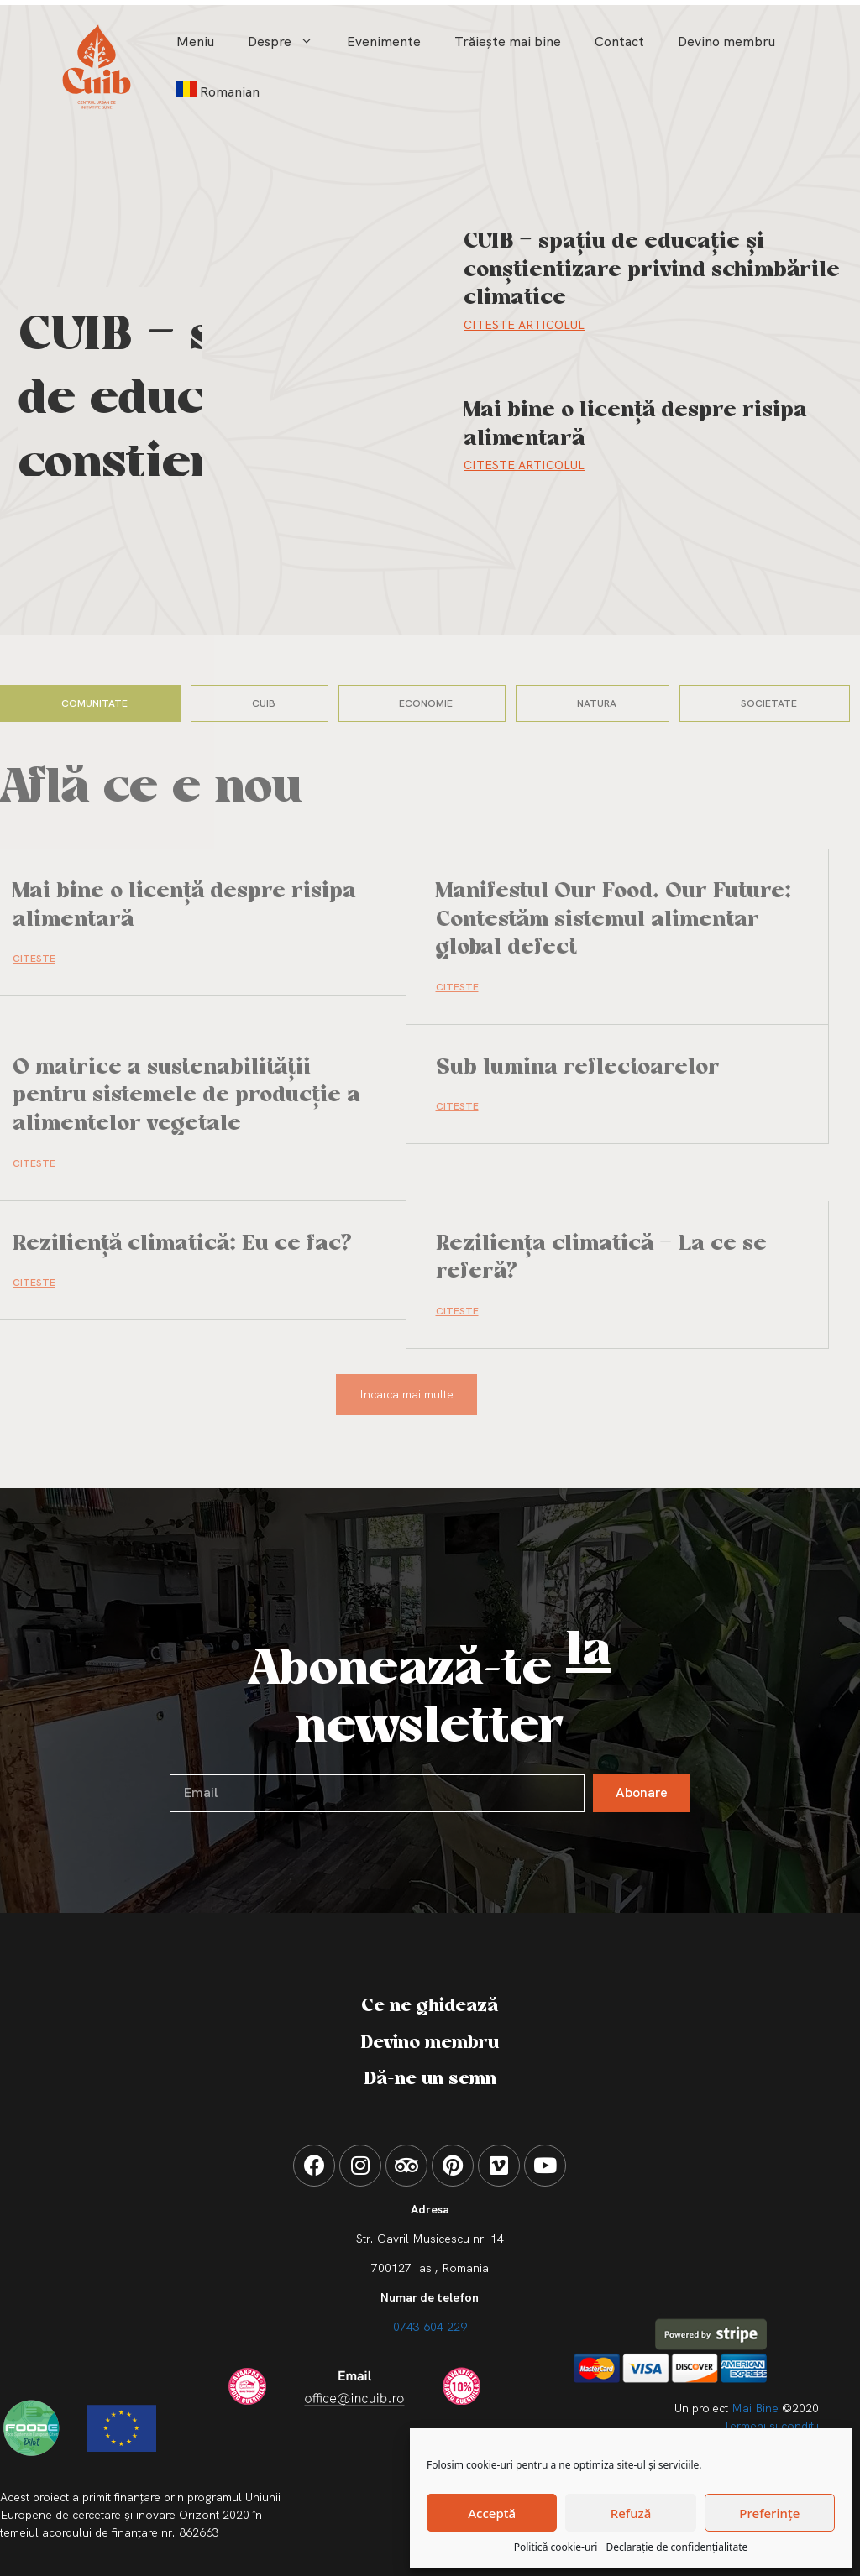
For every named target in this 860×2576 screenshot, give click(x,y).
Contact (619, 41)
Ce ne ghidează (429, 2006)
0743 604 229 (430, 2326)
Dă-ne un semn (430, 2079)
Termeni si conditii (771, 2425)
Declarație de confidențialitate (676, 2547)
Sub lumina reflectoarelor (578, 1067)
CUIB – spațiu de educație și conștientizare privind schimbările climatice (652, 270)
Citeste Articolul (524, 324)
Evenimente (384, 41)
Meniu (195, 41)
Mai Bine (755, 2408)
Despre (289, 42)
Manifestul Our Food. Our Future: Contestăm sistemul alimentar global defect (613, 919)
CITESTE (34, 958)
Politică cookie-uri (556, 2547)
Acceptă (492, 2513)
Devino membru (726, 41)
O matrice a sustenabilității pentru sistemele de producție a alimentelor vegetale (186, 1096)
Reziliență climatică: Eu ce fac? (182, 1244)
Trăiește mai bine (507, 41)
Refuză (631, 2513)
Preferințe (769, 2513)
